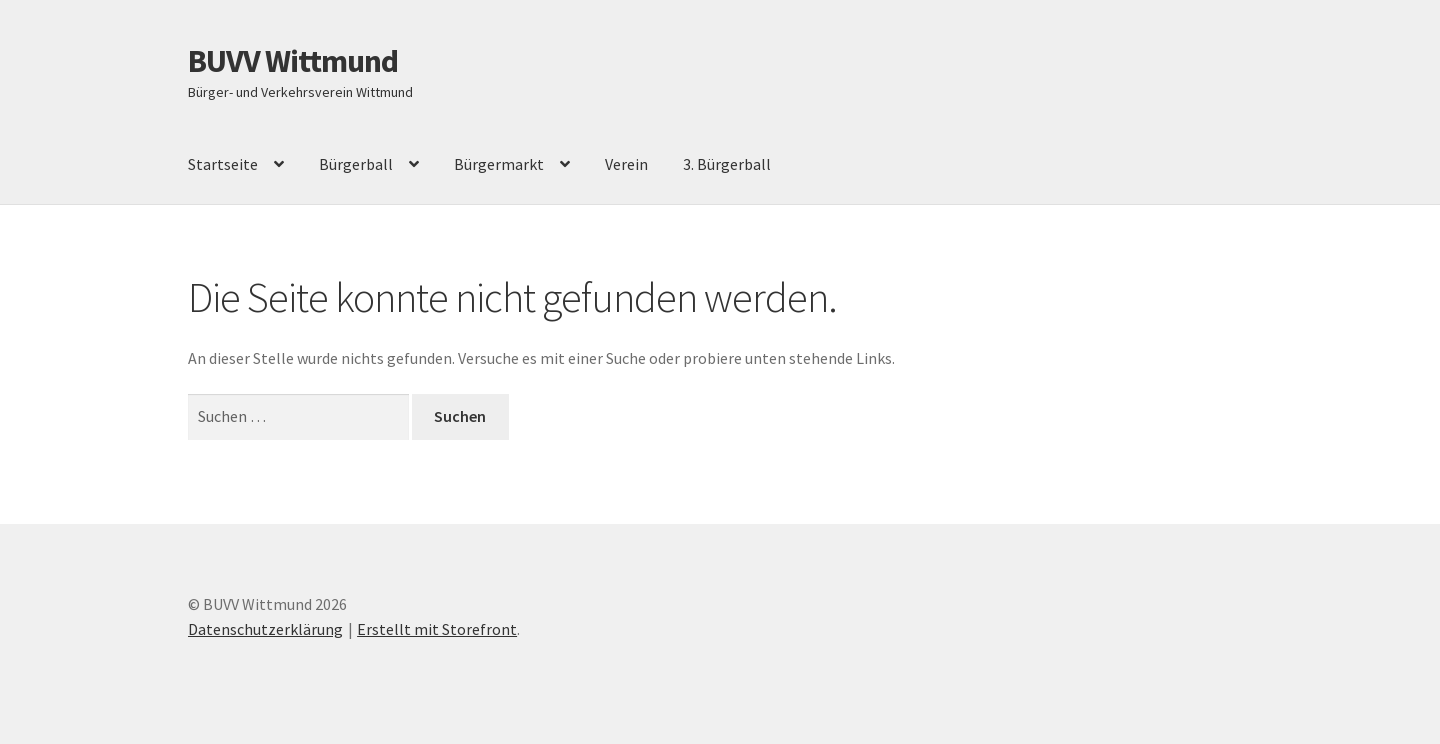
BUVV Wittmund (293, 61)
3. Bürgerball (727, 164)
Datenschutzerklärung (265, 629)
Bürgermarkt (499, 164)
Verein (626, 164)
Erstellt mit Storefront (437, 629)
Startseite (223, 164)
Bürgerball (356, 164)
